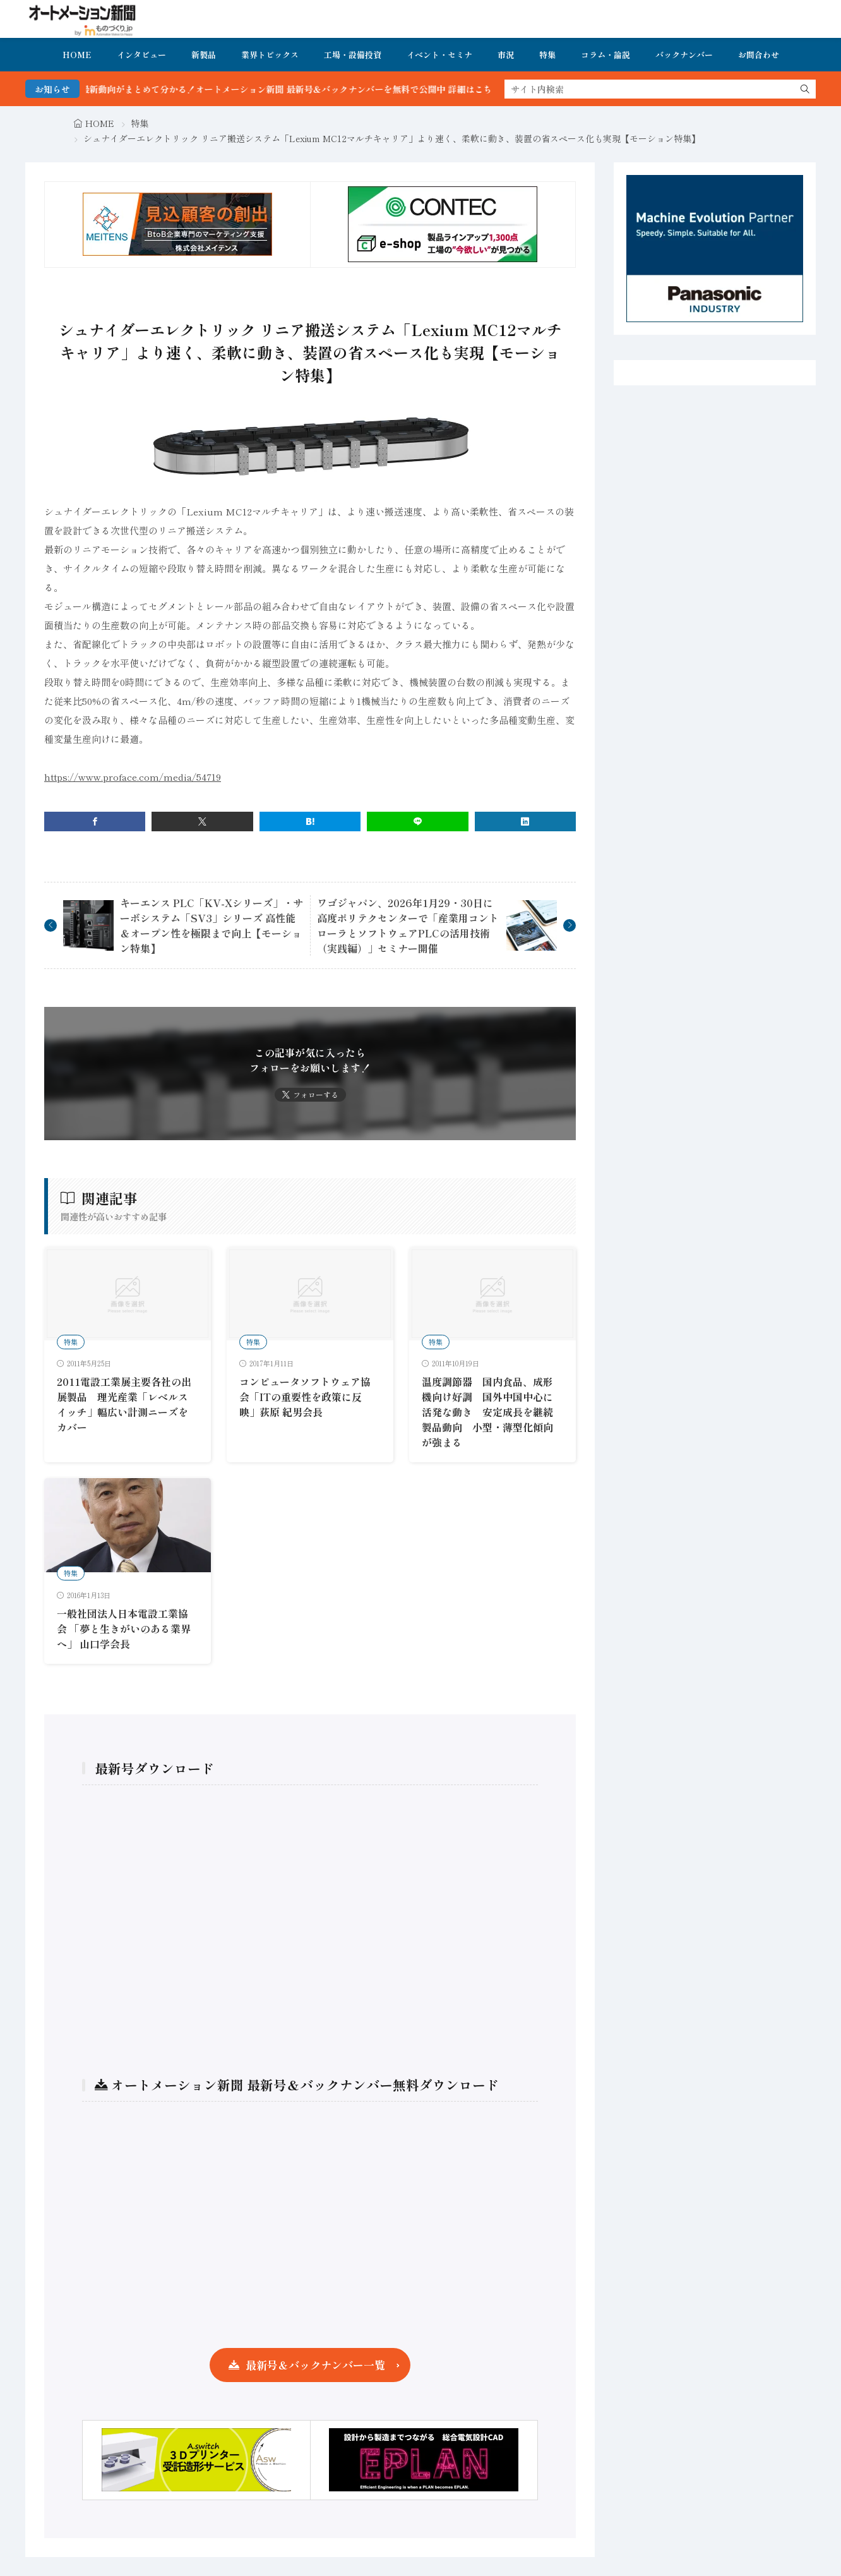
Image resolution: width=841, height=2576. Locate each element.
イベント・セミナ (439, 55)
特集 (547, 55)
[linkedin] (525, 821)
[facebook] (94, 821)
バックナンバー (684, 55)
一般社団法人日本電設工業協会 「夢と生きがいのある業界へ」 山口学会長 (124, 1628)
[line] (417, 821)
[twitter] (202, 821)
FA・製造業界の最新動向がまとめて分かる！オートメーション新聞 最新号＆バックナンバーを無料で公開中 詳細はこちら (284, 89)
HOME (77, 55)
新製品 (203, 55)
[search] (805, 89)
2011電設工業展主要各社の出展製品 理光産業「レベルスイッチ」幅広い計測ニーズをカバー (124, 1404)
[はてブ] (310, 821)
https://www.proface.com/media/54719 (132, 776)
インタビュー (141, 55)
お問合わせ (758, 55)
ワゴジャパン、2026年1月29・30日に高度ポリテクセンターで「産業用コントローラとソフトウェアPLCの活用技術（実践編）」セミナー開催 (408, 925)
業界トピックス (270, 55)
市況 (506, 55)
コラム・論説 (605, 55)
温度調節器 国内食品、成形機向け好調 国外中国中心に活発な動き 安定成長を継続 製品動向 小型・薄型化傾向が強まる (492, 1412)
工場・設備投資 (352, 55)
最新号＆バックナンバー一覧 (315, 2365)
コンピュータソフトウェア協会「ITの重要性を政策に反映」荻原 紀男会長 (305, 1396)
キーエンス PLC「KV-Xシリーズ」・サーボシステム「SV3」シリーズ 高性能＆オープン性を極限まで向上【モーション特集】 (211, 925)
